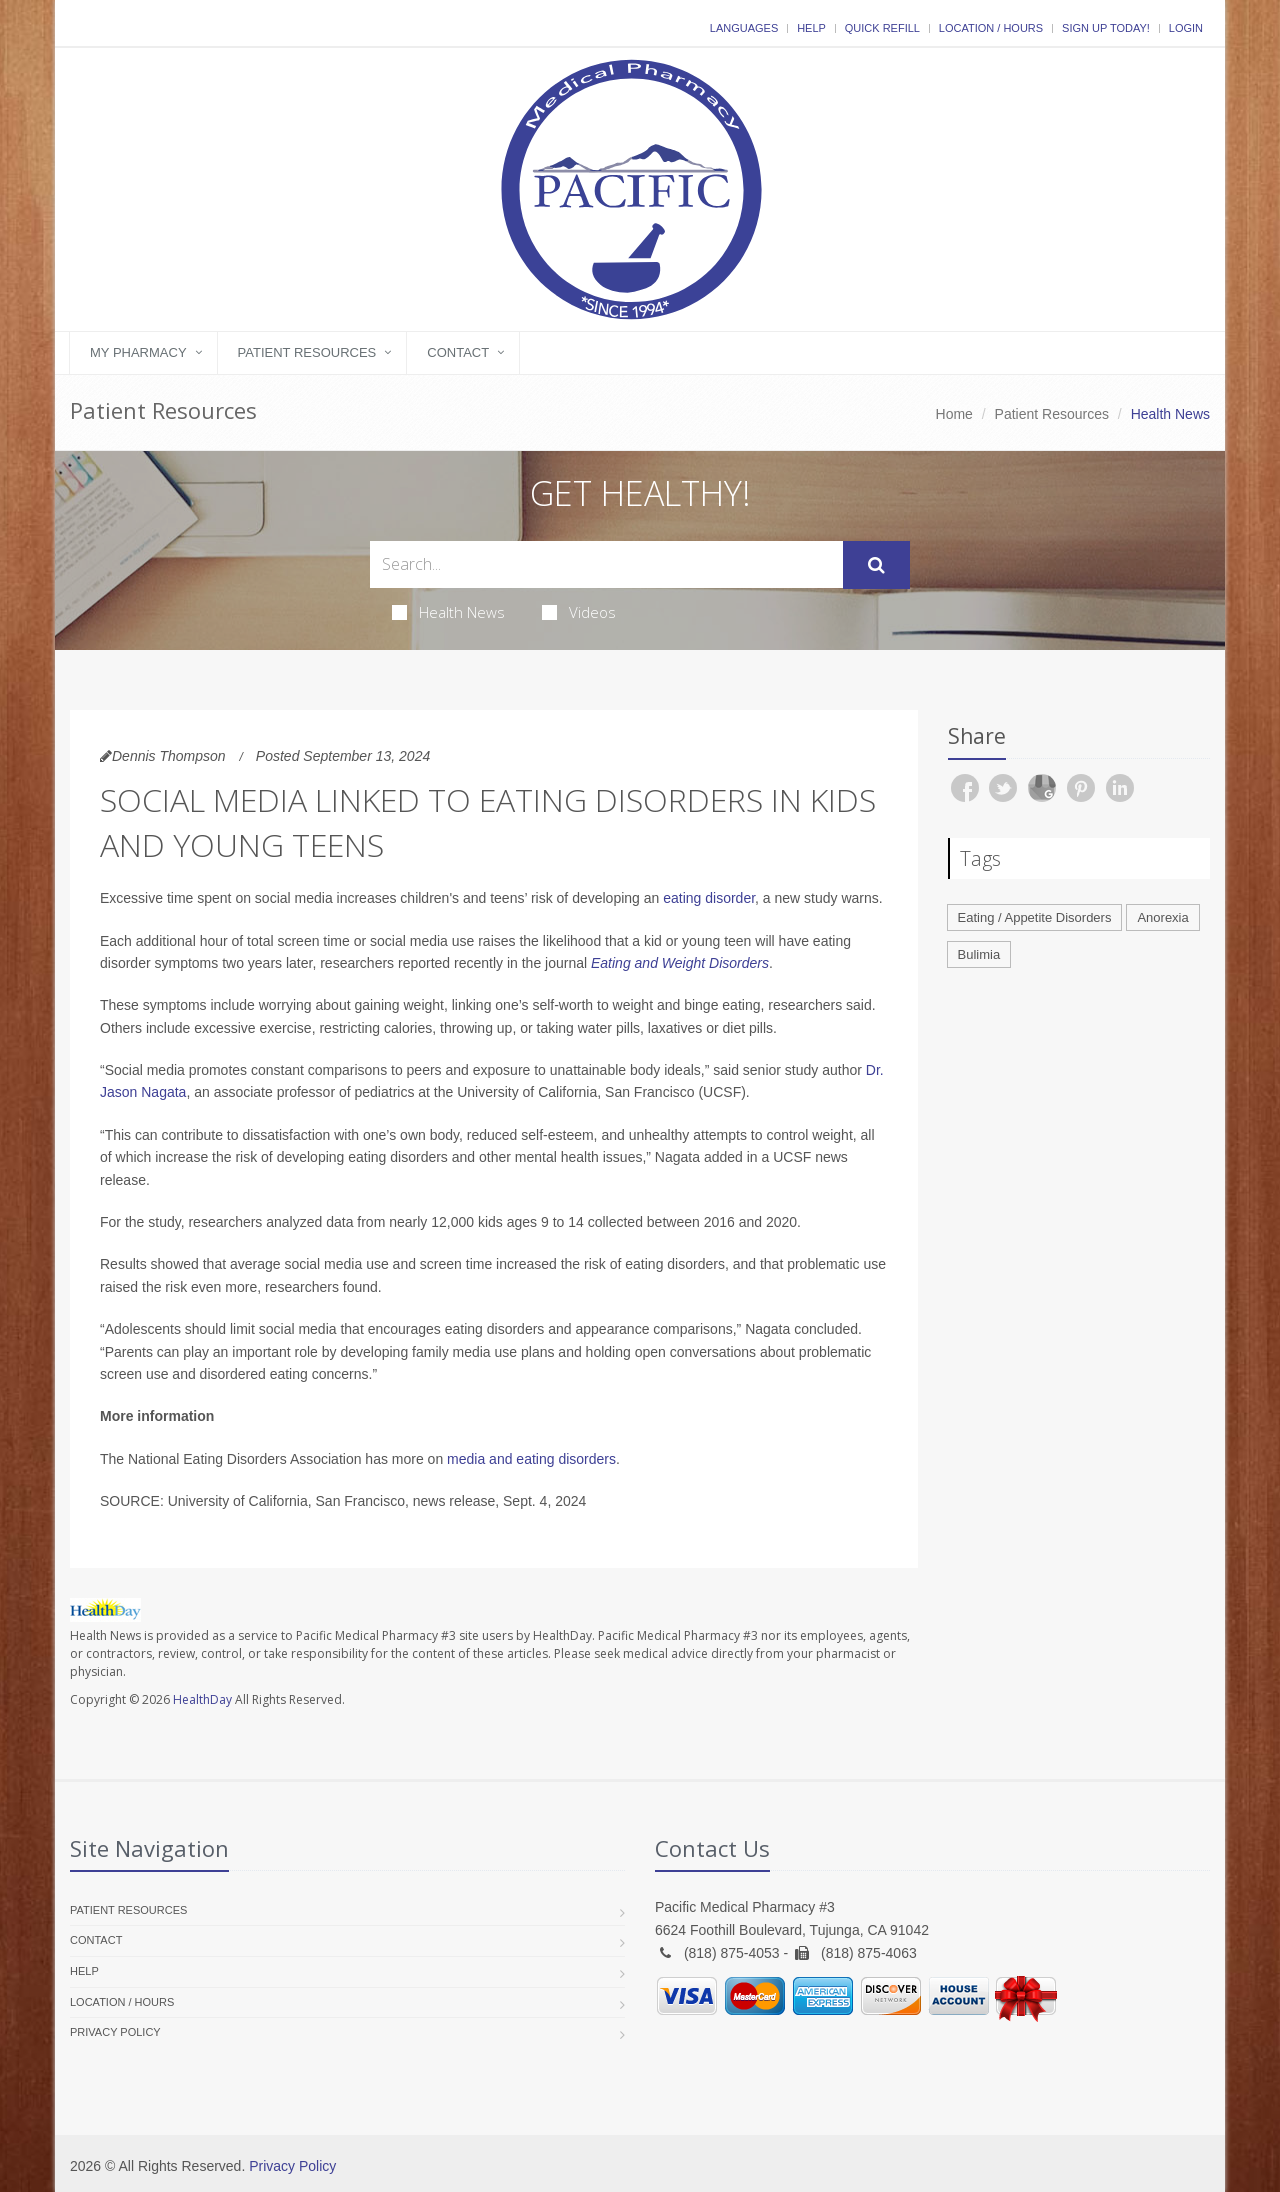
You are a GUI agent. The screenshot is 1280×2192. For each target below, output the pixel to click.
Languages (744, 28)
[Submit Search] (876, 565)
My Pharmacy (138, 352)
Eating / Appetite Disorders (1035, 917)
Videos (579, 612)
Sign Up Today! (1106, 28)
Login (1186, 28)
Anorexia (1162, 917)
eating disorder (709, 898)
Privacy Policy (115, 2032)
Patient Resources (307, 352)
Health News (448, 612)
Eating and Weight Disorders (680, 963)
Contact (458, 352)
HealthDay (202, 1699)
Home (954, 414)
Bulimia (979, 954)
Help (811, 28)
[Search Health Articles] (606, 564)
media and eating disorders (531, 1459)
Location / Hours (991, 28)
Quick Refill (882, 28)
